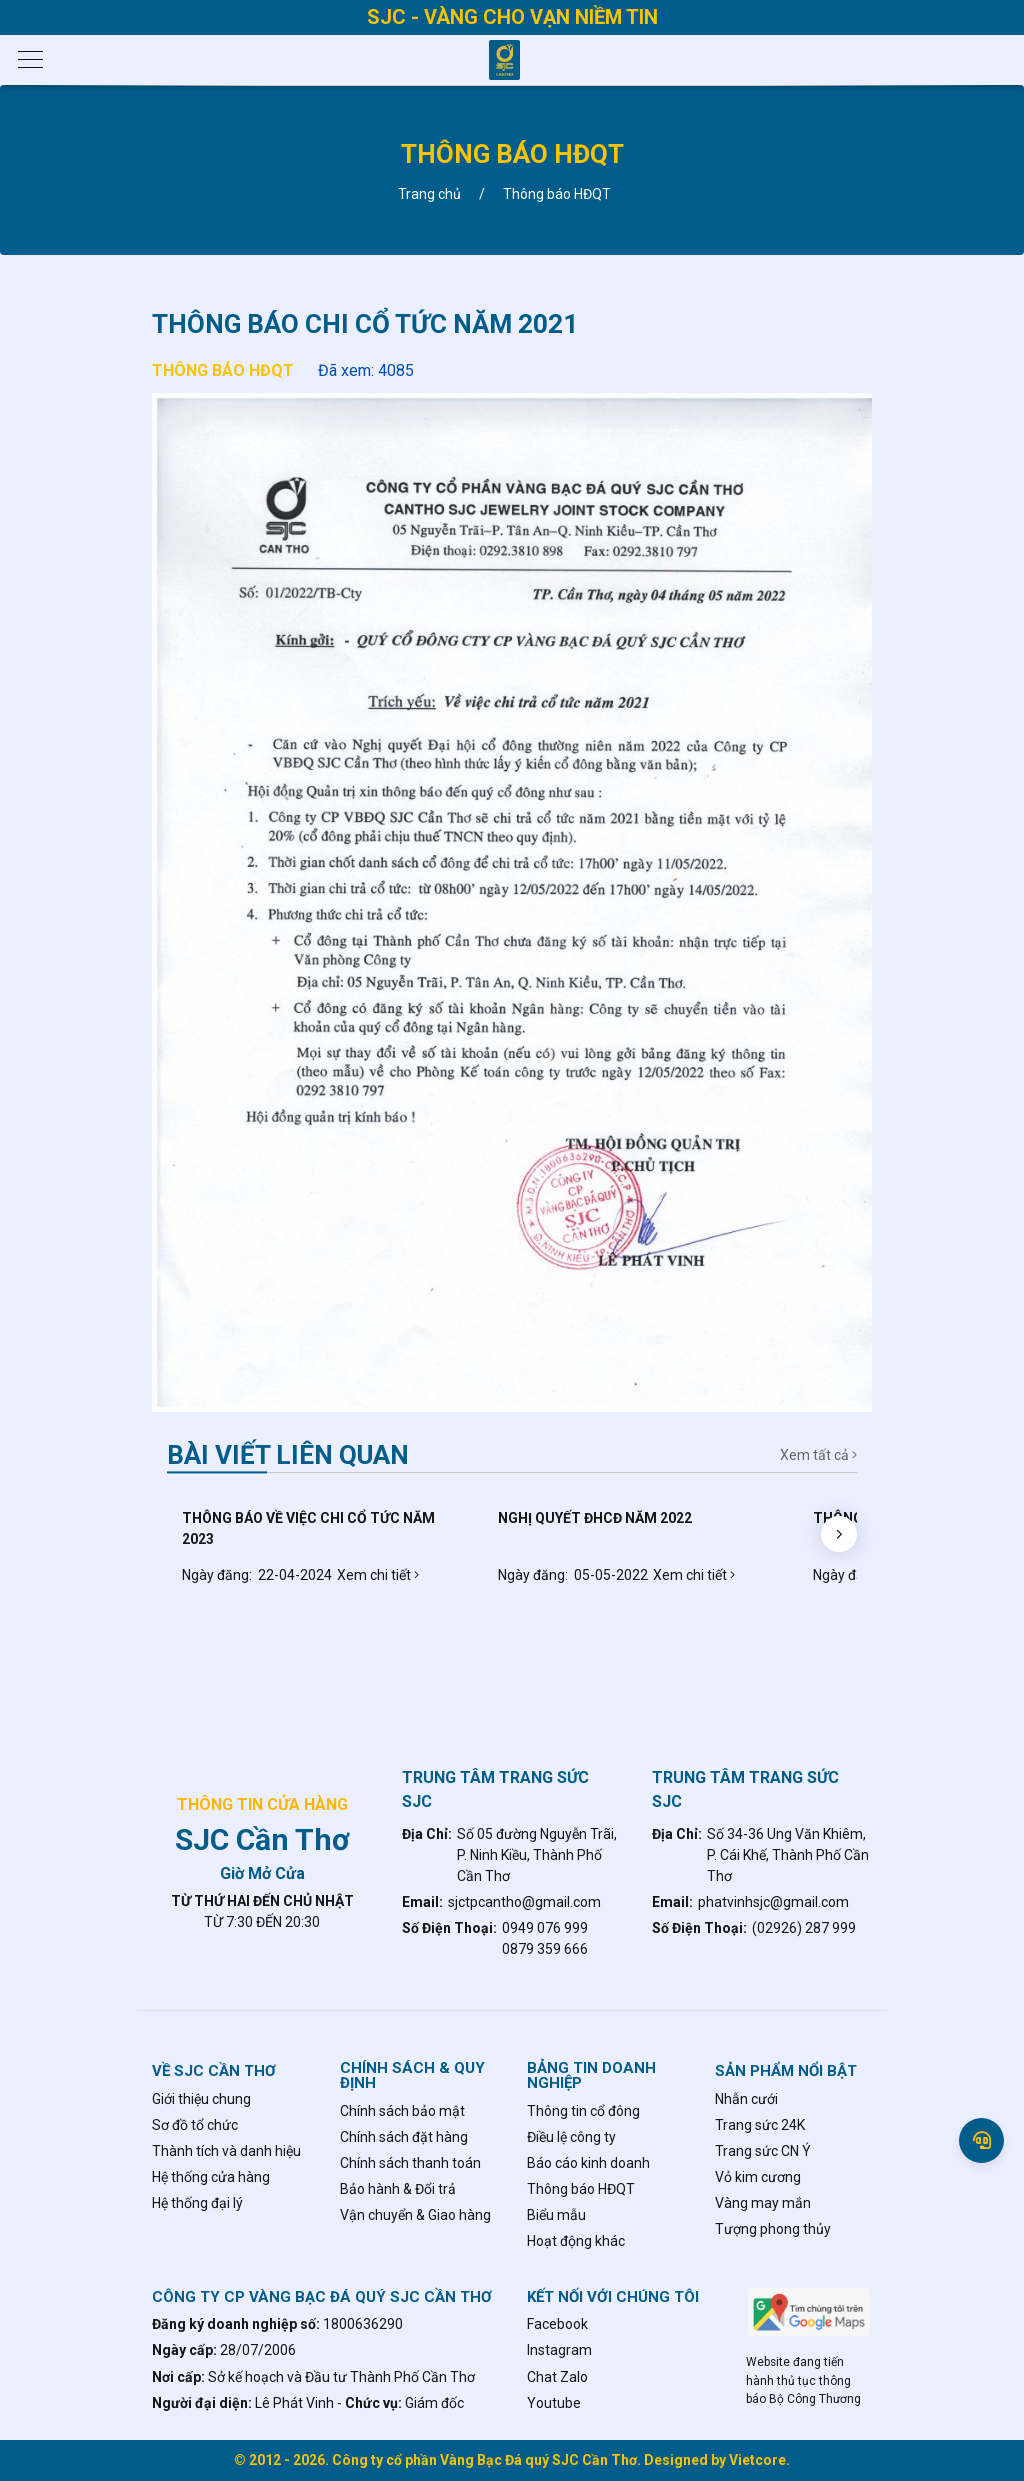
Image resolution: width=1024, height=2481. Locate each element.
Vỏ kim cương (758, 2177)
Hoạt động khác (576, 2241)
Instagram (559, 2350)
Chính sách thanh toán (410, 2163)
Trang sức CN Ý (763, 2151)
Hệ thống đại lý (197, 2203)
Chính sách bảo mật (402, 2111)
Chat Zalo (557, 2377)
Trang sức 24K (760, 2125)
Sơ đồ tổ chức (195, 2125)
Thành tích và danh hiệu (226, 2151)
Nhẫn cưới (746, 2099)
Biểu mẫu (556, 2215)
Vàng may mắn (763, 2203)
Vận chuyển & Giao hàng (415, 2215)
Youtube (554, 2403)
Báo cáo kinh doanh (588, 2163)
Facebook (557, 2324)
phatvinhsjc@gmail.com (773, 1902)
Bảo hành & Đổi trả (398, 2189)
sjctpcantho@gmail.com (524, 1902)
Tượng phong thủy (773, 2229)
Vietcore (757, 2460)
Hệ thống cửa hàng (211, 2177)
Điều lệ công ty (571, 2137)
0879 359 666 (545, 1949)
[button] (839, 1534)
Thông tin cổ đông (583, 2111)
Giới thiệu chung (201, 2099)
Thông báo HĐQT (223, 370)
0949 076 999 (545, 1928)
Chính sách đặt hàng (404, 2137)
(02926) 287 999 (804, 1928)
